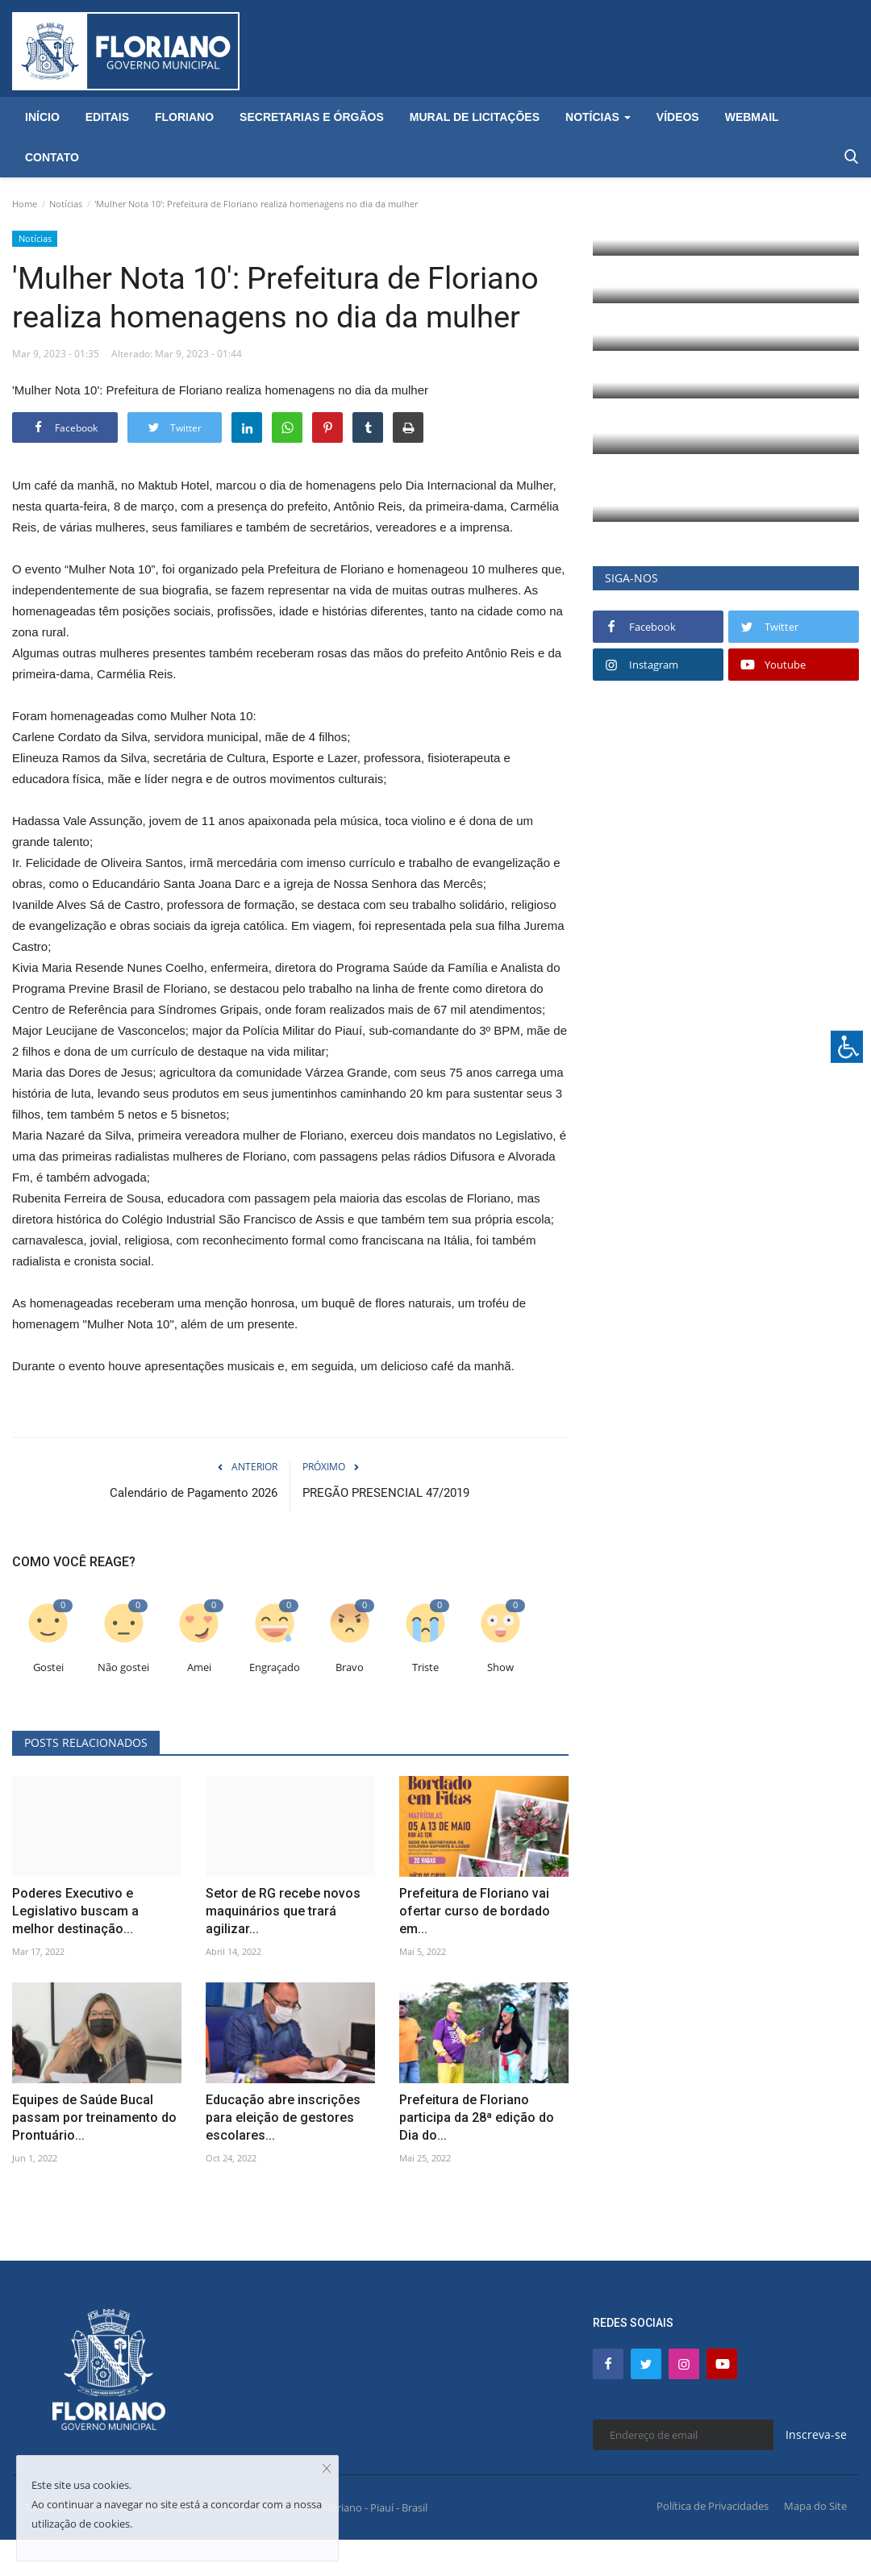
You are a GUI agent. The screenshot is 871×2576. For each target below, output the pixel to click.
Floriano (184, 116)
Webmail (752, 116)
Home (24, 204)
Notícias (65, 204)
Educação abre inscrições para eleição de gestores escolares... (283, 2117)
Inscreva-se (816, 2434)
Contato (52, 157)
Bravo (349, 1667)
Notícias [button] (598, 116)
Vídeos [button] (677, 116)
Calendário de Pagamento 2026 (193, 1493)
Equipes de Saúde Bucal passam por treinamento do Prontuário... (94, 2117)
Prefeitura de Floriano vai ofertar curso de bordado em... (474, 1911)
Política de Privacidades (712, 2506)
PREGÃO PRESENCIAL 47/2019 (385, 1493)
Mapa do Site (815, 2506)
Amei (199, 1667)
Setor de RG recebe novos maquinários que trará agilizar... (283, 1911)
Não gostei (123, 1667)
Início (42, 116)
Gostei (48, 1667)
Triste (425, 1667)
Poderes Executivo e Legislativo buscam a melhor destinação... (75, 1911)
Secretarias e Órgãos (312, 116)
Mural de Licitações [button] (475, 116)
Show (500, 1667)
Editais (107, 116)
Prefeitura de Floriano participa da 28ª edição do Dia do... (476, 2117)
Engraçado (274, 1667)
